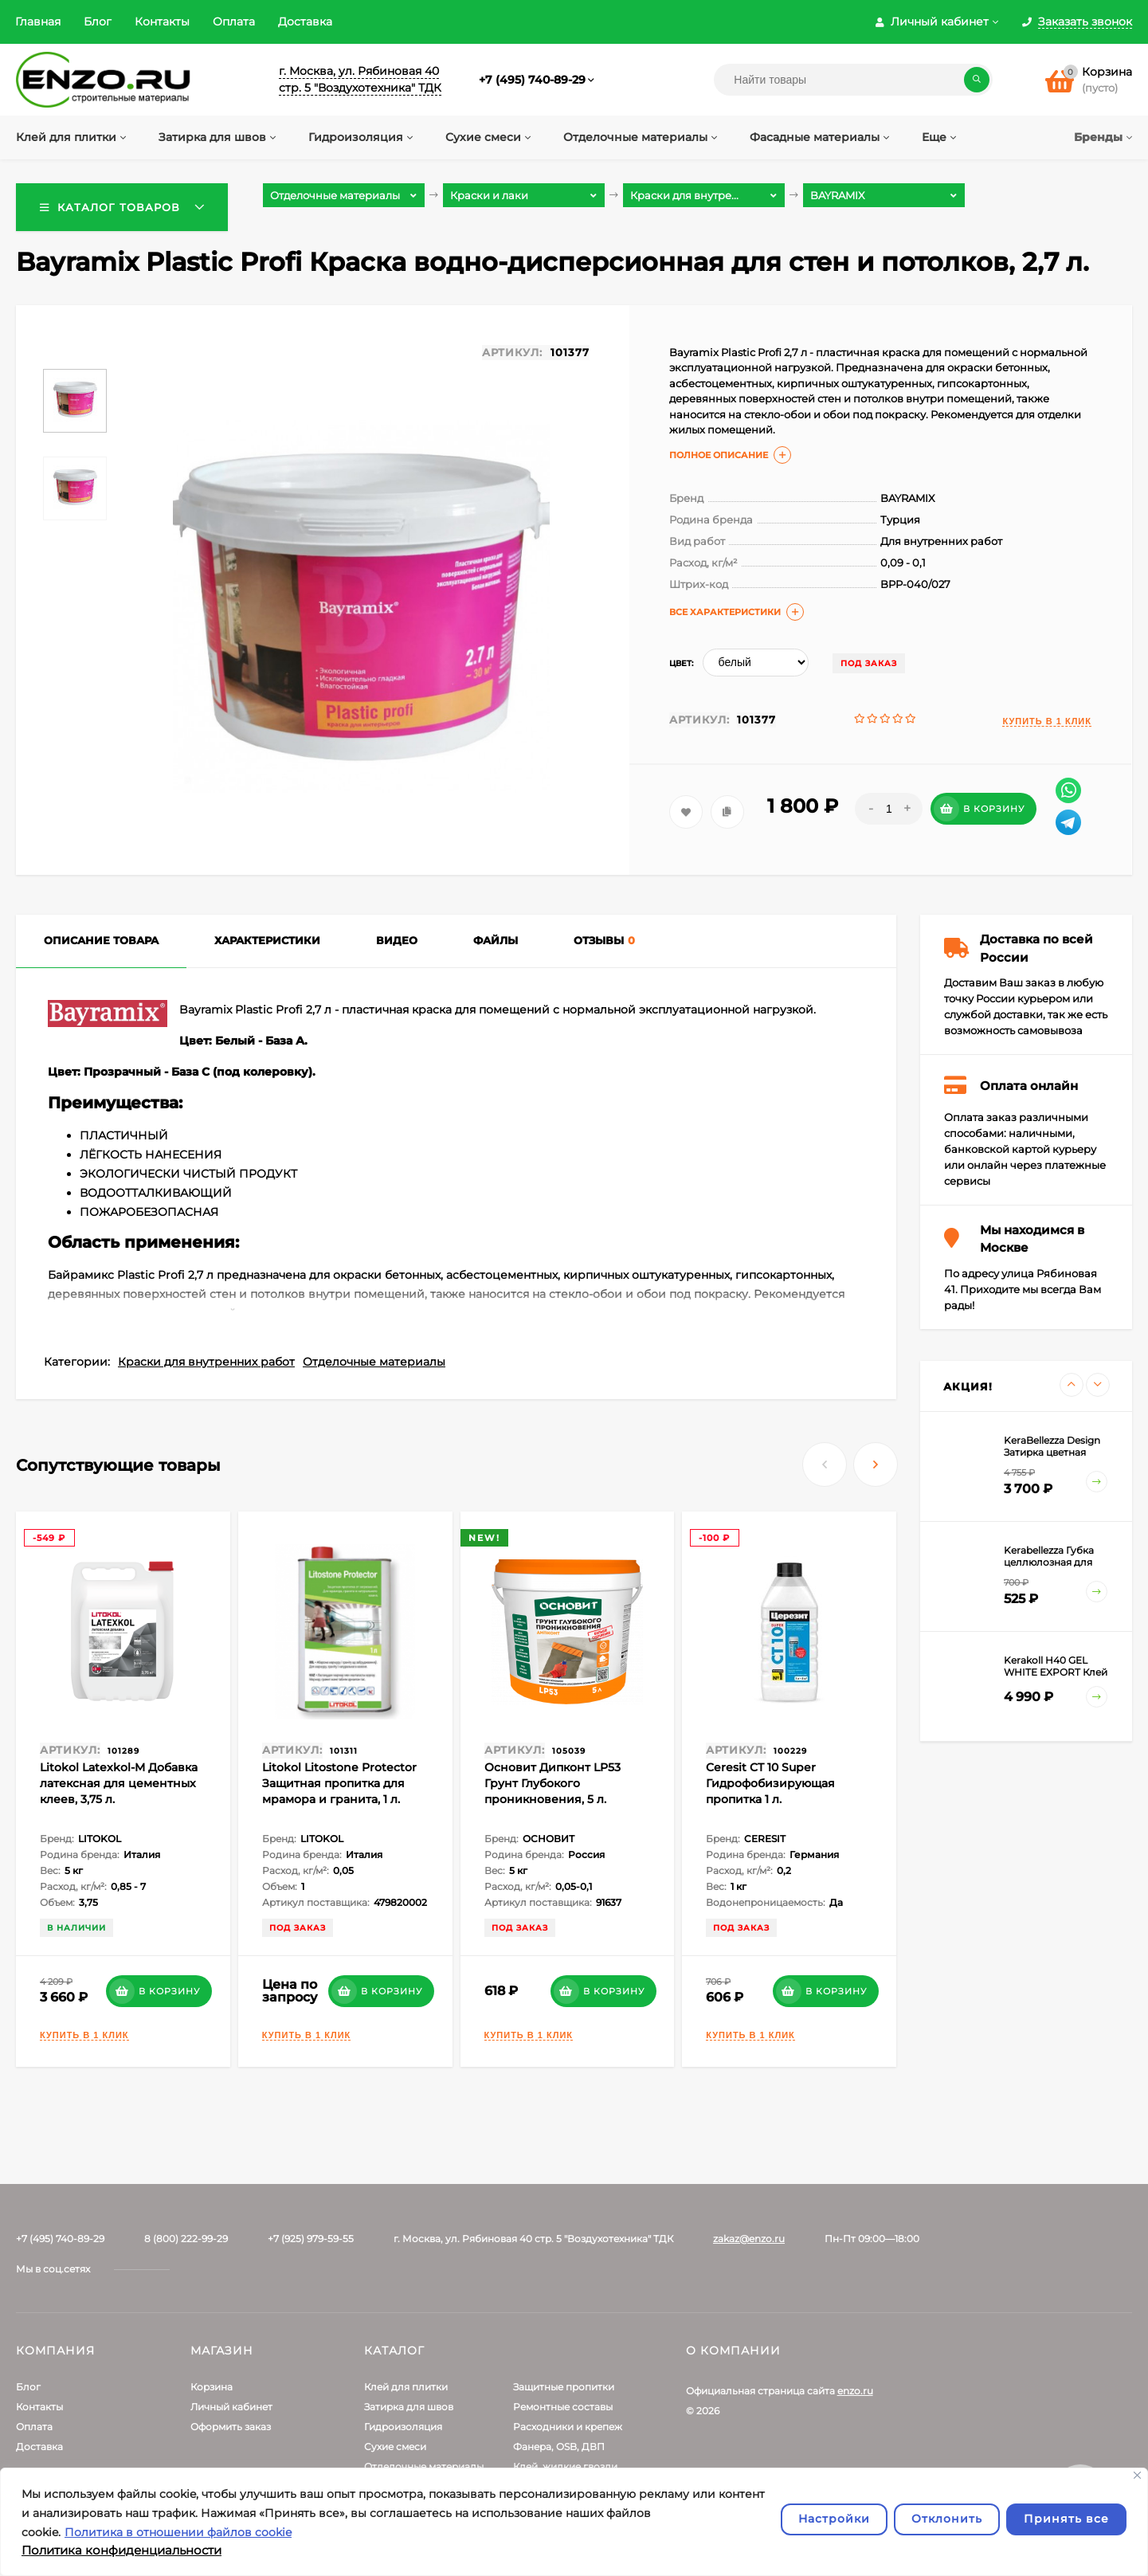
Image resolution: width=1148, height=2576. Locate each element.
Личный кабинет (231, 2407)
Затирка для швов (408, 2407)
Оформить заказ (230, 2427)
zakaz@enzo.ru (749, 2239)
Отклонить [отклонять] (946, 2518)
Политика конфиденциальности (121, 2550)
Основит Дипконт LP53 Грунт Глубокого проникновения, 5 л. (552, 1783)
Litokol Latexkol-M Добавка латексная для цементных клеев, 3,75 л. (119, 1783)
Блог (98, 21)
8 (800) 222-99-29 (186, 2239)
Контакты (162, 21)
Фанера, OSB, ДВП (559, 2446)
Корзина (211, 2387)
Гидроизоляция (403, 2427)
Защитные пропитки (563, 2387)
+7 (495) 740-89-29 (532, 80)
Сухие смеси (395, 2446)
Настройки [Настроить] (834, 2518)
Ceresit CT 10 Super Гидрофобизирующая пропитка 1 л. (770, 1783)
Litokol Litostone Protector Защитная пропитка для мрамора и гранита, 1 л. (339, 1783)
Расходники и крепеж (567, 2427)
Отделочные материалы (374, 1362)
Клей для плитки (406, 2387)
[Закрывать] (1137, 2475)
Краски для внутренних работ (206, 1362)
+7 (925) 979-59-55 (311, 2239)
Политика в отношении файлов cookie (178, 2532)
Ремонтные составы (563, 2407)
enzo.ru (855, 2391)
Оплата (234, 21)
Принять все (1066, 2518)
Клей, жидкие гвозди (565, 2466)
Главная (38, 21)
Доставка (305, 21)
